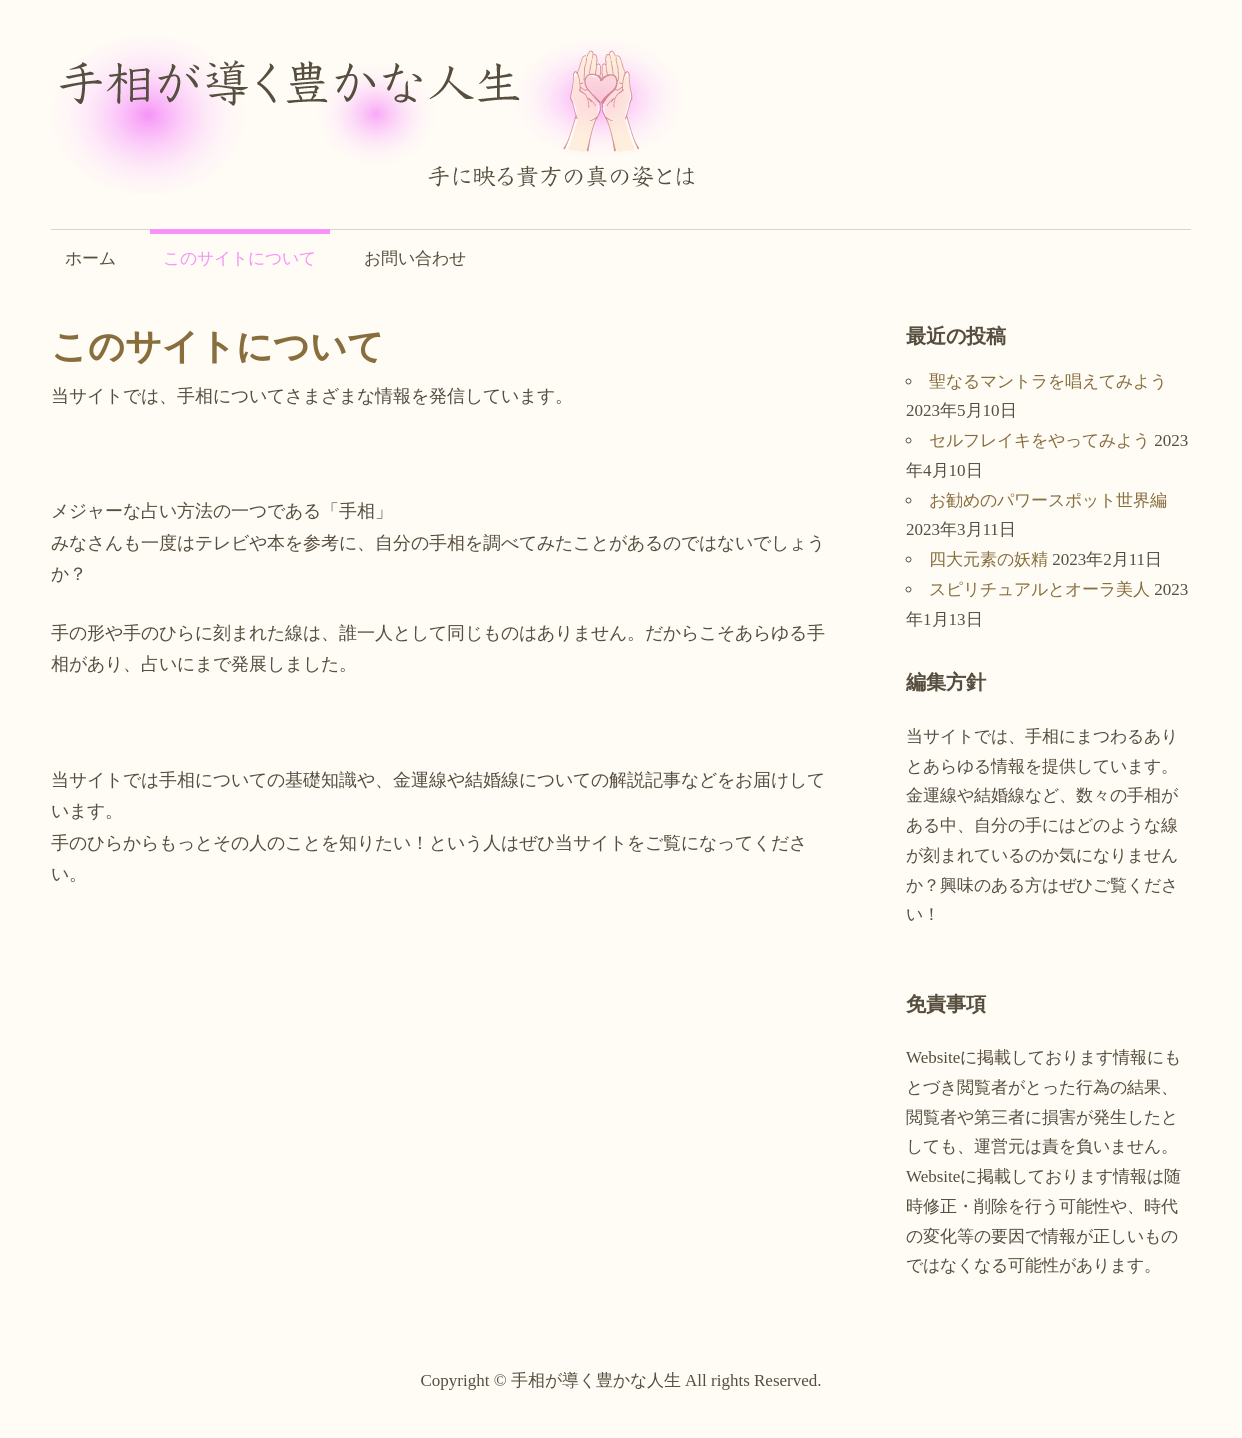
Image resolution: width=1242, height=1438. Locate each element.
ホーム (90, 258)
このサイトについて (239, 258)
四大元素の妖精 (988, 559)
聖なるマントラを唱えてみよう (1048, 381)
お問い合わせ (415, 258)
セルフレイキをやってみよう (1039, 440)
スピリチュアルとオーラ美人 (1039, 589)
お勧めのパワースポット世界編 (1048, 500)
